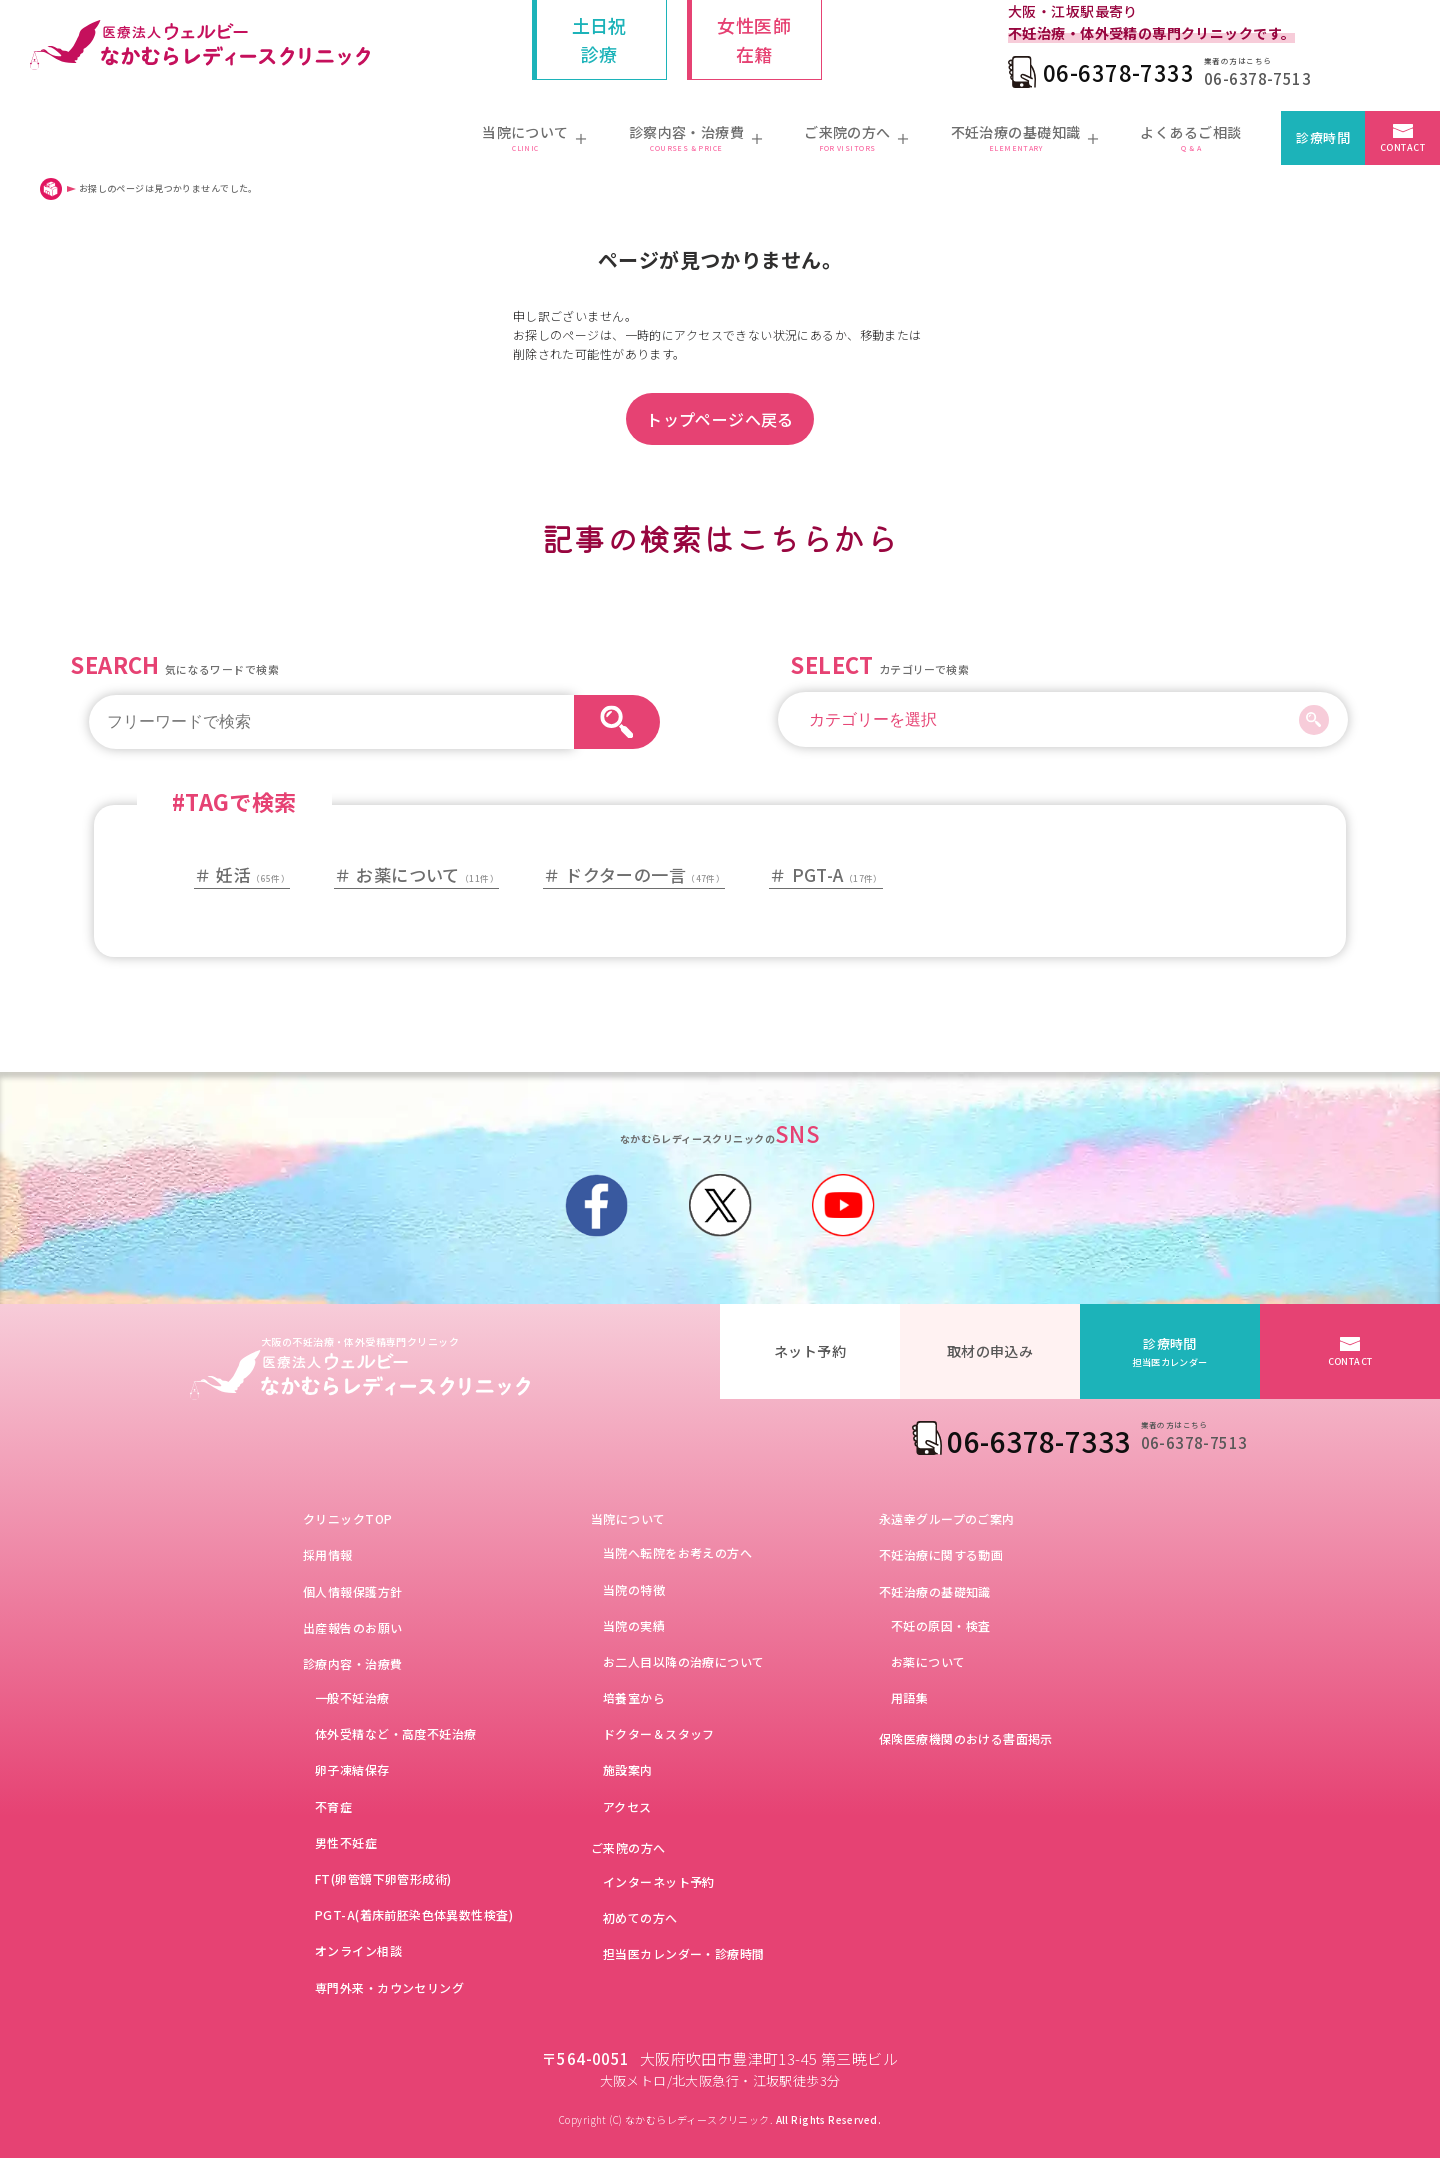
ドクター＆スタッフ (659, 1733)
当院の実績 (634, 1625)
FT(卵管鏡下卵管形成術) (383, 1878)
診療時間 (1323, 137)
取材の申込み (990, 1351)
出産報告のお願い (352, 1627)
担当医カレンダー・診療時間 (683, 1953)
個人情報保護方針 (352, 1591)
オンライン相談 (358, 1950)
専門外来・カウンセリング (389, 1987)
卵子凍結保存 (352, 1769)
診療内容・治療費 (352, 1663)
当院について (628, 1518)
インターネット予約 (659, 1881)
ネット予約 (810, 1351)
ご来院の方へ (628, 1847)
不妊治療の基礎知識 (935, 1591)
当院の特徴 (634, 1589)
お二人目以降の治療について (683, 1661)
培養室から (634, 1697)
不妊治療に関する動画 (941, 1554)
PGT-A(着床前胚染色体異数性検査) (414, 1914)
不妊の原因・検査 (940, 1625)
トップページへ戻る (720, 419)
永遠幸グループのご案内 (947, 1518)
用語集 (909, 1697)
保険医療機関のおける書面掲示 (966, 1738)
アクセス (627, 1806)
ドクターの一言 (645, 874)
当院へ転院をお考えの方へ (677, 1552)
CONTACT (1402, 147)
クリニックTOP (347, 1518)
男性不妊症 (346, 1842)
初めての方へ (640, 1917)
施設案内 (628, 1769)
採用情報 (328, 1554)
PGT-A (837, 874)
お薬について (427, 874)
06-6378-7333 (1118, 72)
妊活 (253, 874)
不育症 (333, 1806)
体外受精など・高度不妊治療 (395, 1733)
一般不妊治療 (352, 1697)
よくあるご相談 (1190, 138)
